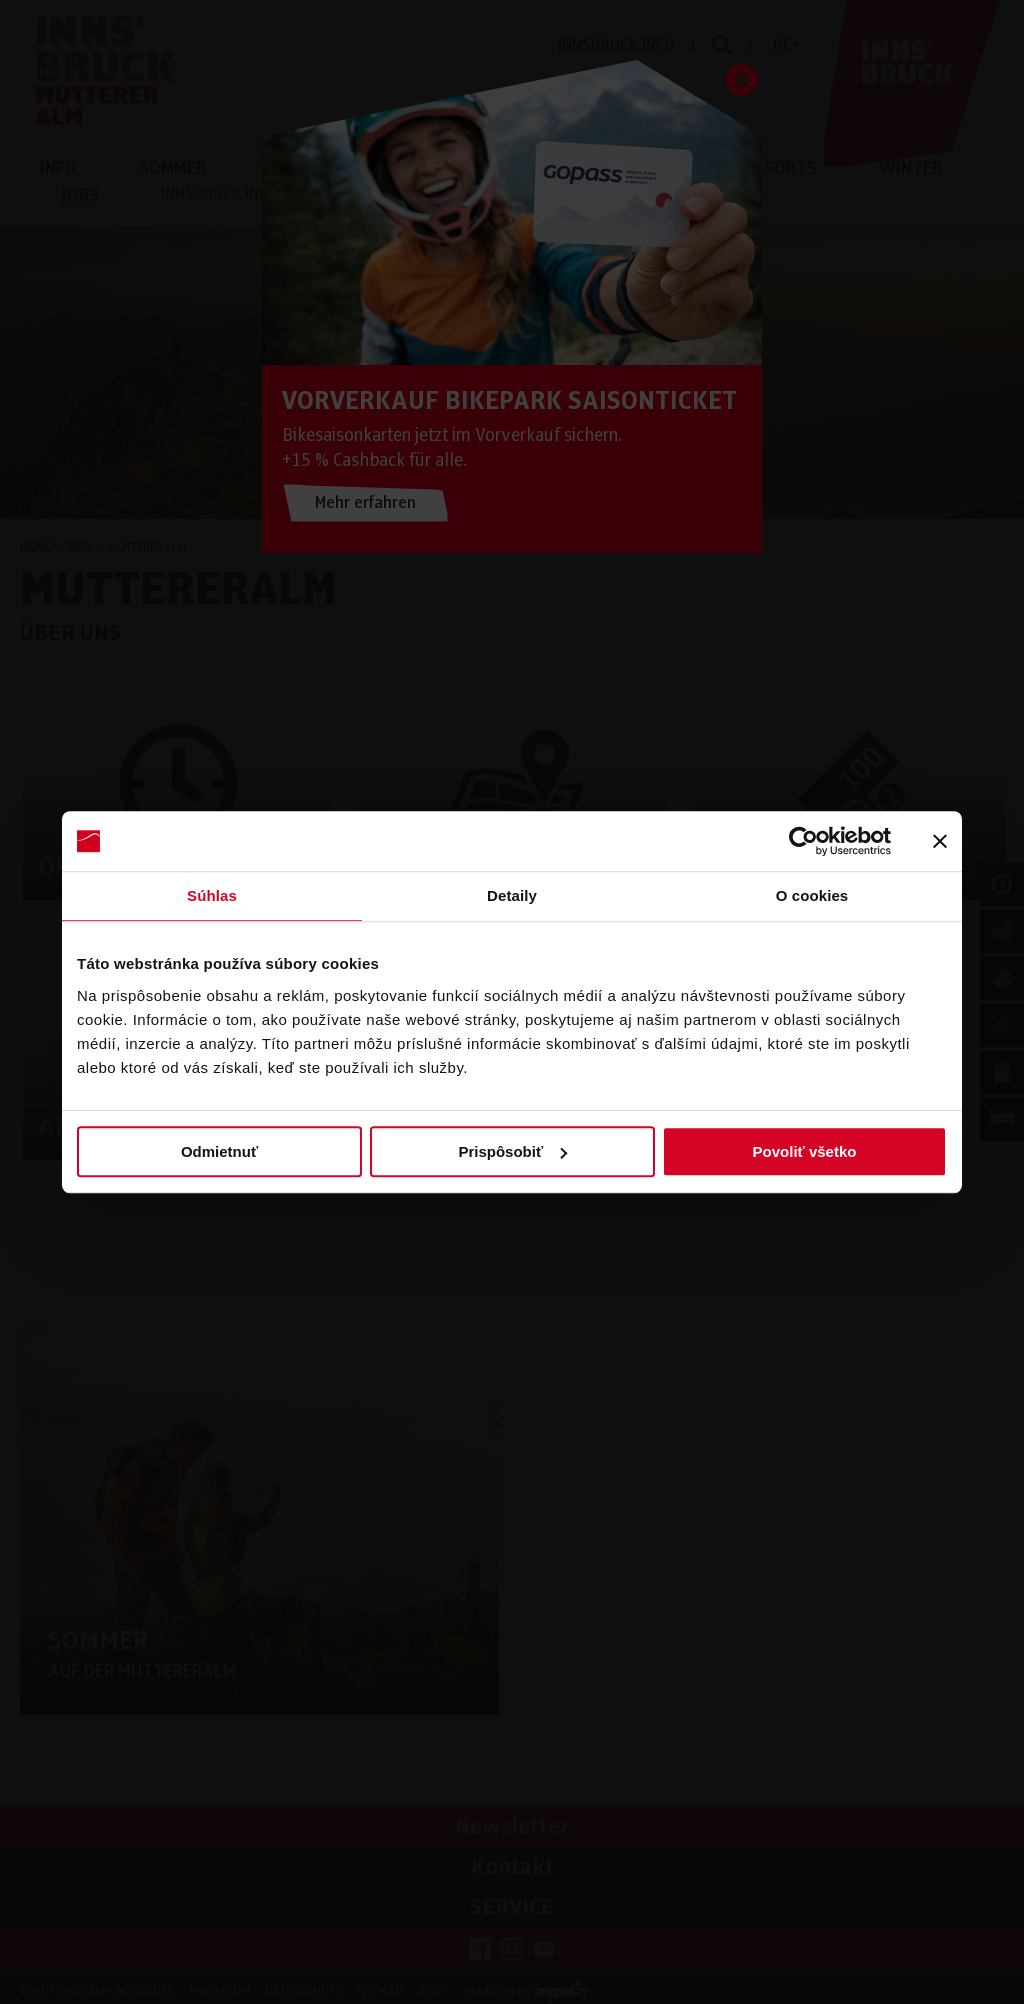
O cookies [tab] (812, 895)
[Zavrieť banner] (940, 841)
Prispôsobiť (512, 1151)
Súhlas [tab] (212, 895)
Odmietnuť (219, 1151)
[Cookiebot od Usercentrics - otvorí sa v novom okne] (803, 841)
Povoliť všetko (805, 1151)
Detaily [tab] (512, 895)
